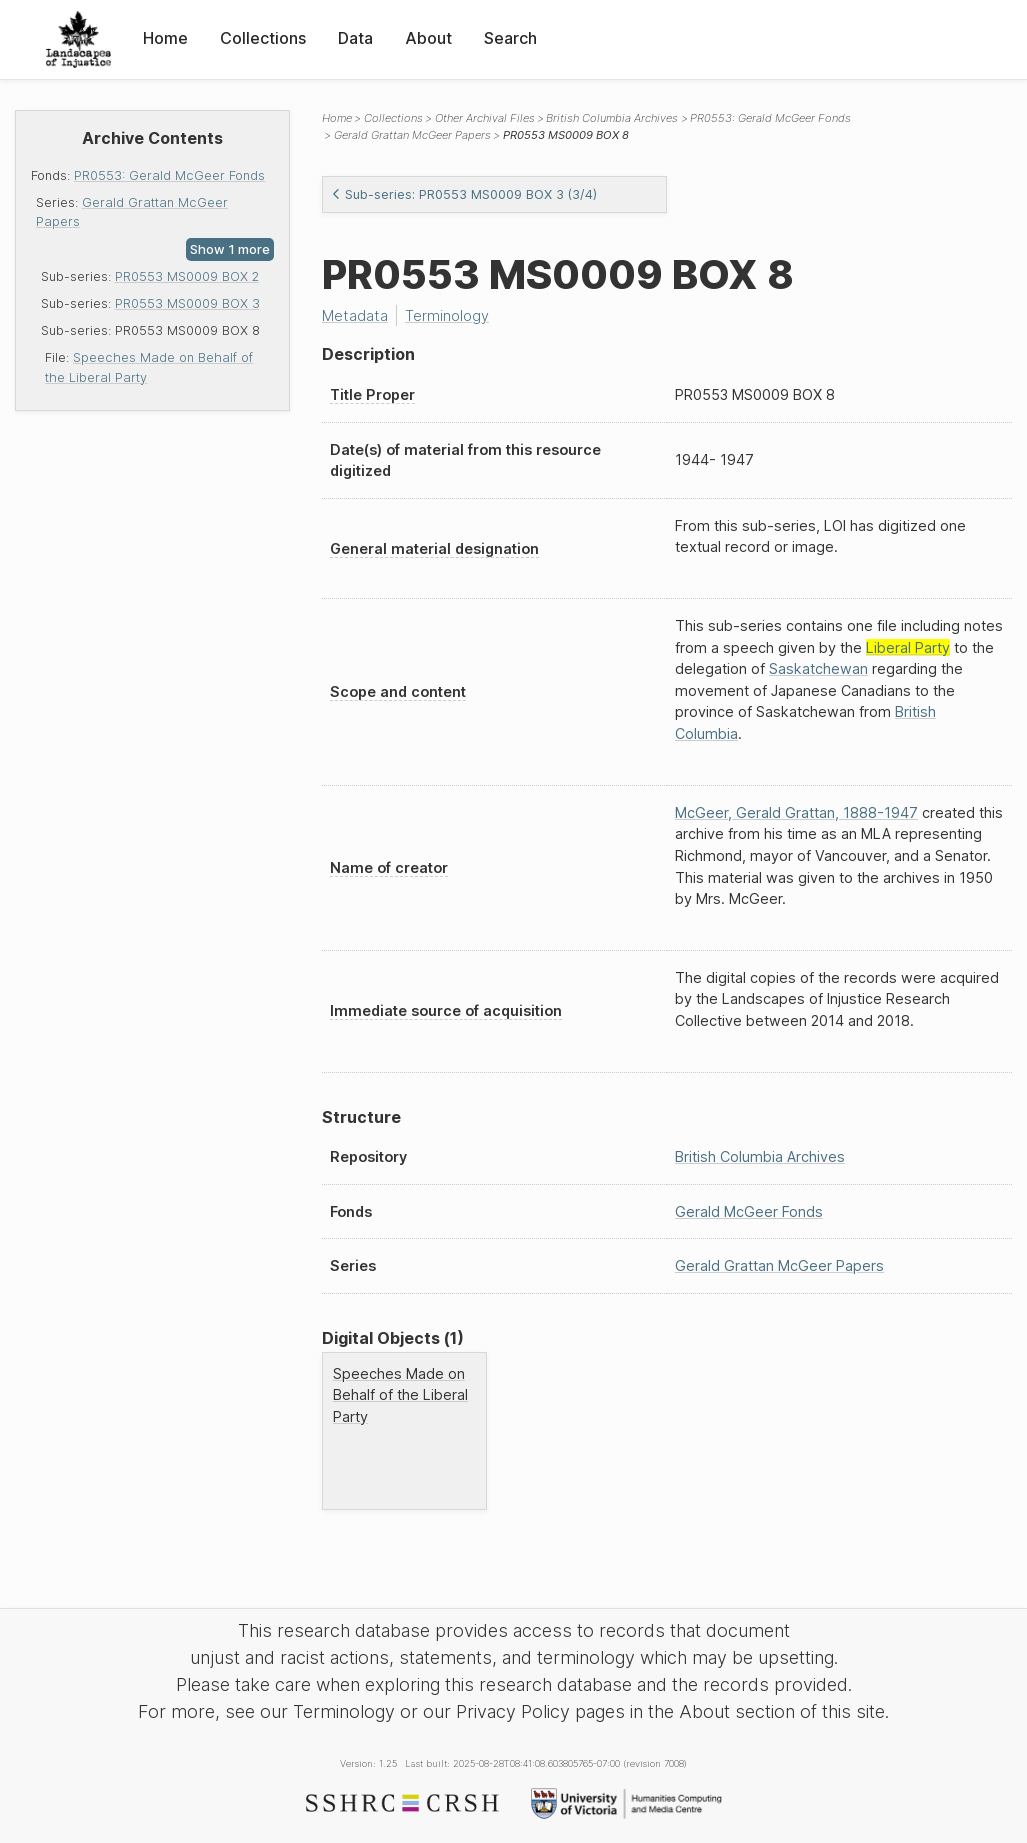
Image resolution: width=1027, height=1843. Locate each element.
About (428, 38)
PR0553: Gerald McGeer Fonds (169, 175)
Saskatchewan (818, 668)
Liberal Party (908, 647)
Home (165, 38)
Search (510, 38)
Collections (263, 38)
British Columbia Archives (612, 118)
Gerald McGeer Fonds (749, 1211)
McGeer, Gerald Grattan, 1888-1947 (796, 812)
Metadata (355, 315)
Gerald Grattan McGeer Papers (412, 135)
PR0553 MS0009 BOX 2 (187, 276)
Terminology (447, 315)
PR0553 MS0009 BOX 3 (187, 303)
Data (355, 38)
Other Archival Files (485, 118)
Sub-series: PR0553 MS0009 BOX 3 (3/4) (464, 194)
